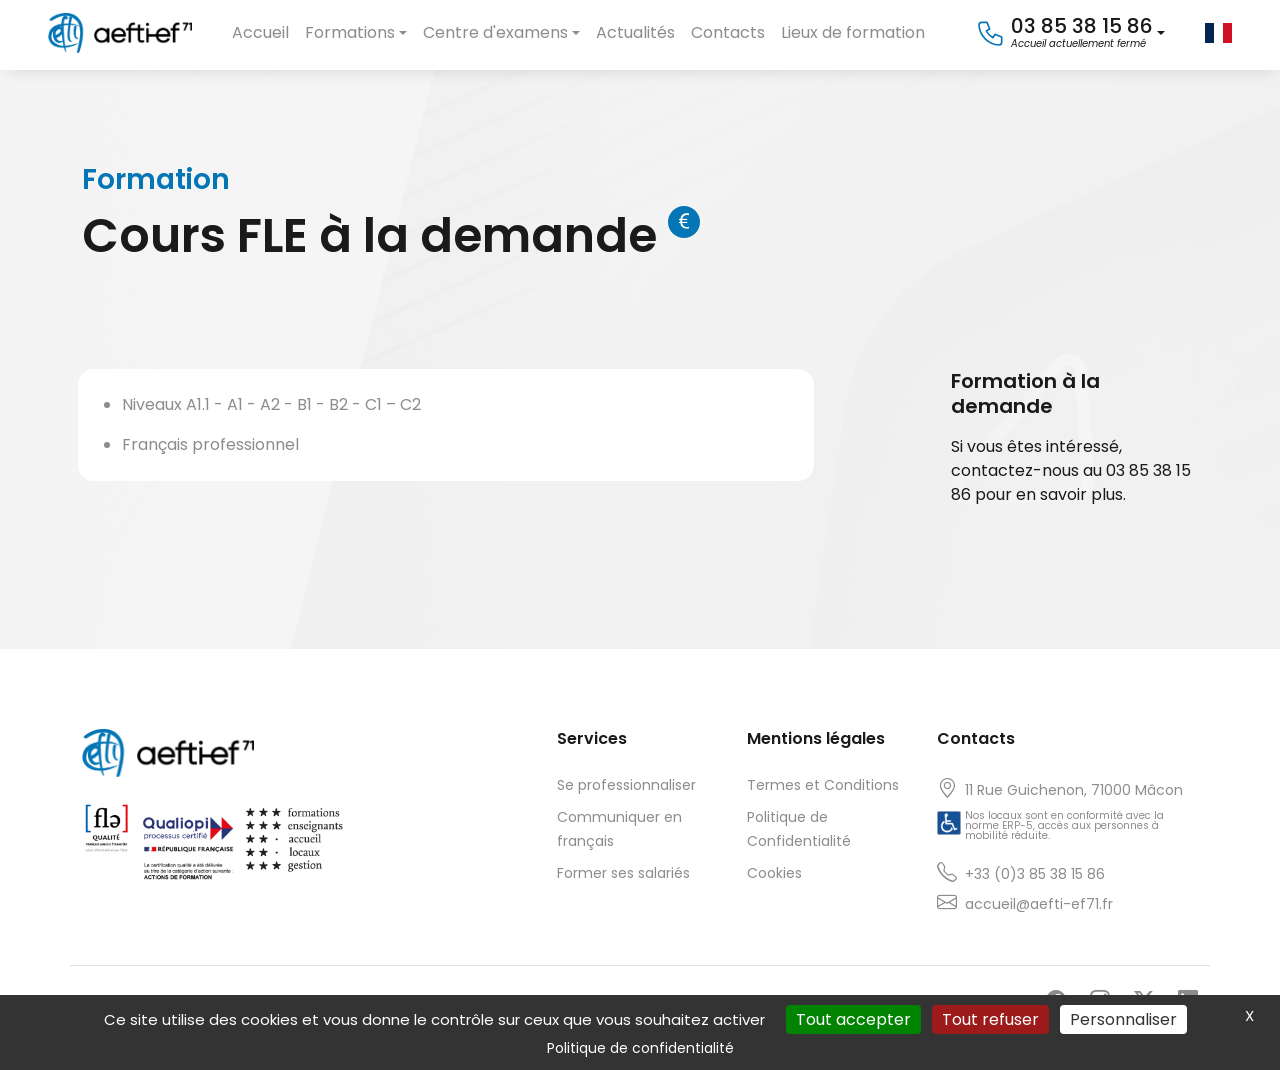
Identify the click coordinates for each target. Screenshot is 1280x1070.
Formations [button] (350, 32)
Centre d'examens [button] (495, 32)
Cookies (774, 873)
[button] (1070, 33)
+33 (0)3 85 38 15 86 (1035, 874)
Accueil (260, 32)
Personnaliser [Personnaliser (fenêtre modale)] (1123, 1019)
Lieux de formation (853, 32)
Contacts (728, 32)
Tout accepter (853, 1019)
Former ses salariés (623, 873)
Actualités (635, 32)
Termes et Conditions (823, 785)
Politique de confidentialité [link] (640, 1048)
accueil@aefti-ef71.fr (1039, 904)
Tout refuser (990, 1019)
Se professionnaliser (626, 785)
